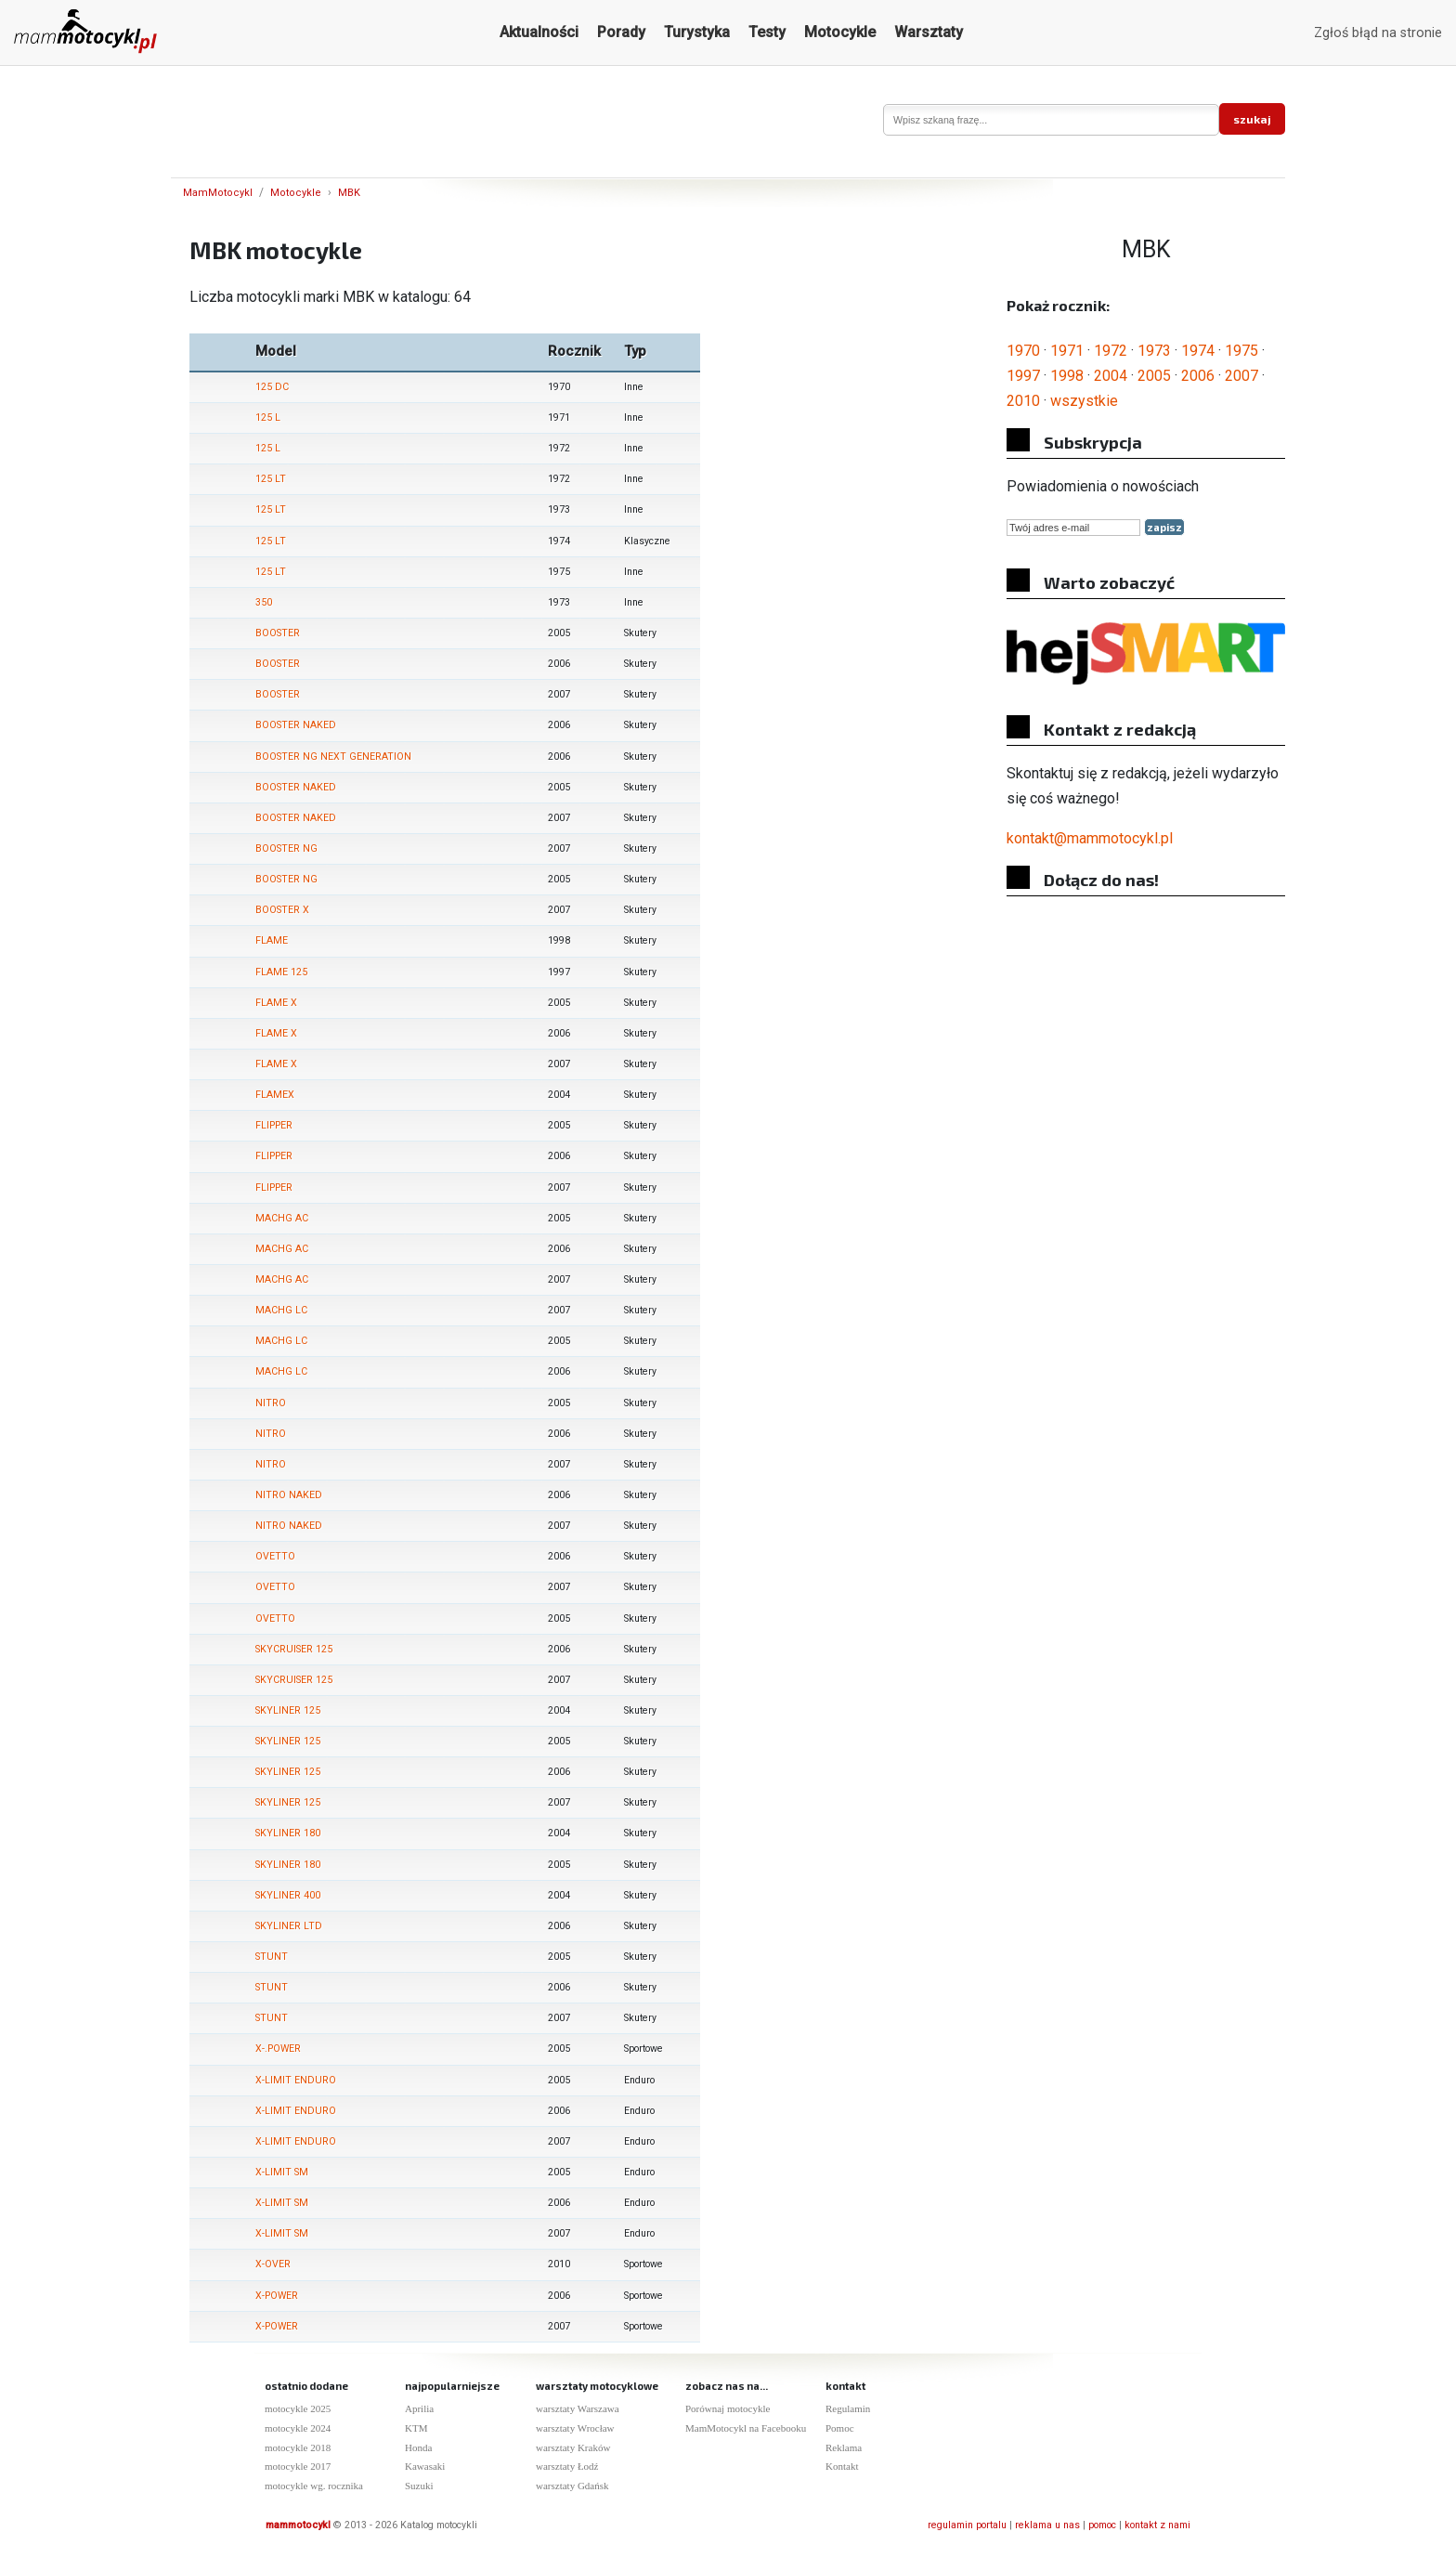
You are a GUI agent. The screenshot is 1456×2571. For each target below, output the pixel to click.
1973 (1154, 350)
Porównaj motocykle (727, 2408)
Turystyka (697, 32)
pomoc (1102, 2525)
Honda (418, 2447)
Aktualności (539, 32)
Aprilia (419, 2408)
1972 (1110, 350)
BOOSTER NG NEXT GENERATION (333, 756)
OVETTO (275, 1556)
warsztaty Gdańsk (572, 2485)
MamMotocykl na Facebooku (745, 2428)
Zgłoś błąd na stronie (1378, 33)
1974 (1198, 350)
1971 (1067, 350)
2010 (1023, 401)
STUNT (271, 1957)
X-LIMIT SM (281, 2172)
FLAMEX (274, 1095)
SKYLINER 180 (287, 1833)
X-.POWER (278, 2048)
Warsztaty (928, 32)
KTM (416, 2428)
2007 (1241, 376)
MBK (349, 193)
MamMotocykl (218, 193)
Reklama (844, 2447)
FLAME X (276, 1003)
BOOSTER (277, 633)
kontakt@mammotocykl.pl (1090, 838)
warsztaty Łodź (567, 2466)
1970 (1023, 350)
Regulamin (848, 2408)
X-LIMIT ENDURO (295, 2080)
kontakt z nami (1157, 2525)
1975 (1241, 350)
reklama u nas (1047, 2525)
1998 (1067, 376)
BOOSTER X (282, 910)
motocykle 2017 (298, 2466)
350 (263, 602)
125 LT (270, 479)
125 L (267, 417)
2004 (1110, 376)
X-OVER (273, 2264)
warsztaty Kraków (573, 2447)
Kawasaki (425, 2466)
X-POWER (276, 2296)
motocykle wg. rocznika (314, 2485)
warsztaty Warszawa (577, 2408)
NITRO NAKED (288, 1495)
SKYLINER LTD (288, 1926)
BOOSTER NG (286, 848)
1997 (1023, 376)
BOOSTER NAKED (295, 725)
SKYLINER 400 (287, 1895)
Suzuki (419, 2485)
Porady (621, 32)
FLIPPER (273, 1125)
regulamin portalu (967, 2525)
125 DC (272, 387)
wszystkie (1084, 401)
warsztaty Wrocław (575, 2428)
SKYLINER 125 (287, 1710)
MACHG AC (281, 1218)
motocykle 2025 (298, 2408)
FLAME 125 (281, 972)
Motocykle (840, 32)
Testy (767, 32)
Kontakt (842, 2466)
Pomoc (840, 2428)
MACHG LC (281, 1310)
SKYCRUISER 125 (293, 1649)
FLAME (271, 940)
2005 (1154, 376)
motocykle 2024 (298, 2428)
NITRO (270, 1403)
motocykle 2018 (298, 2447)
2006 (1198, 376)
